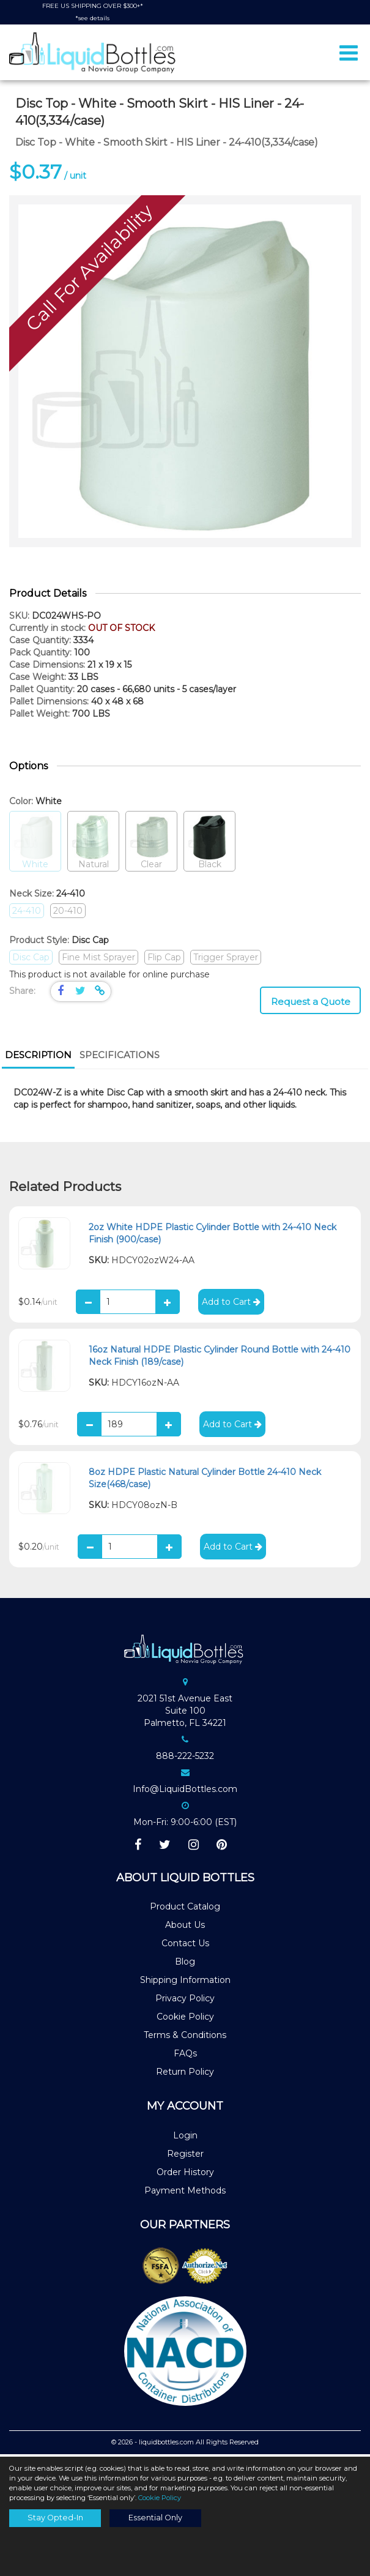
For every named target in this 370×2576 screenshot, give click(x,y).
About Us (185, 1927)
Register (185, 2156)
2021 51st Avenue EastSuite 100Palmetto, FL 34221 (185, 1713)
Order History (185, 2174)
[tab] (38, 1058)
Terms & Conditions (185, 2037)
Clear (151, 844)
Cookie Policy (185, 2019)
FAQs (185, 2055)
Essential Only (155, 2517)
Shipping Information (185, 1982)
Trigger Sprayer (225, 959)
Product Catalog (185, 1908)
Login (185, 2137)
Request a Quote (310, 1004)
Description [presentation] (38, 1057)
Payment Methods (185, 2192)
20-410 (68, 913)
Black (209, 844)
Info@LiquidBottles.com (185, 1791)
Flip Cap (164, 959)
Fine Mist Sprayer (98, 959)
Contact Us (185, 1945)
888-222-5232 (185, 1758)
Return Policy (185, 2074)
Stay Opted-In (55, 2517)
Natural (93, 844)
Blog (185, 1963)
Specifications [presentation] (120, 1057)
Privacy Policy (185, 2000)
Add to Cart (231, 1304)
